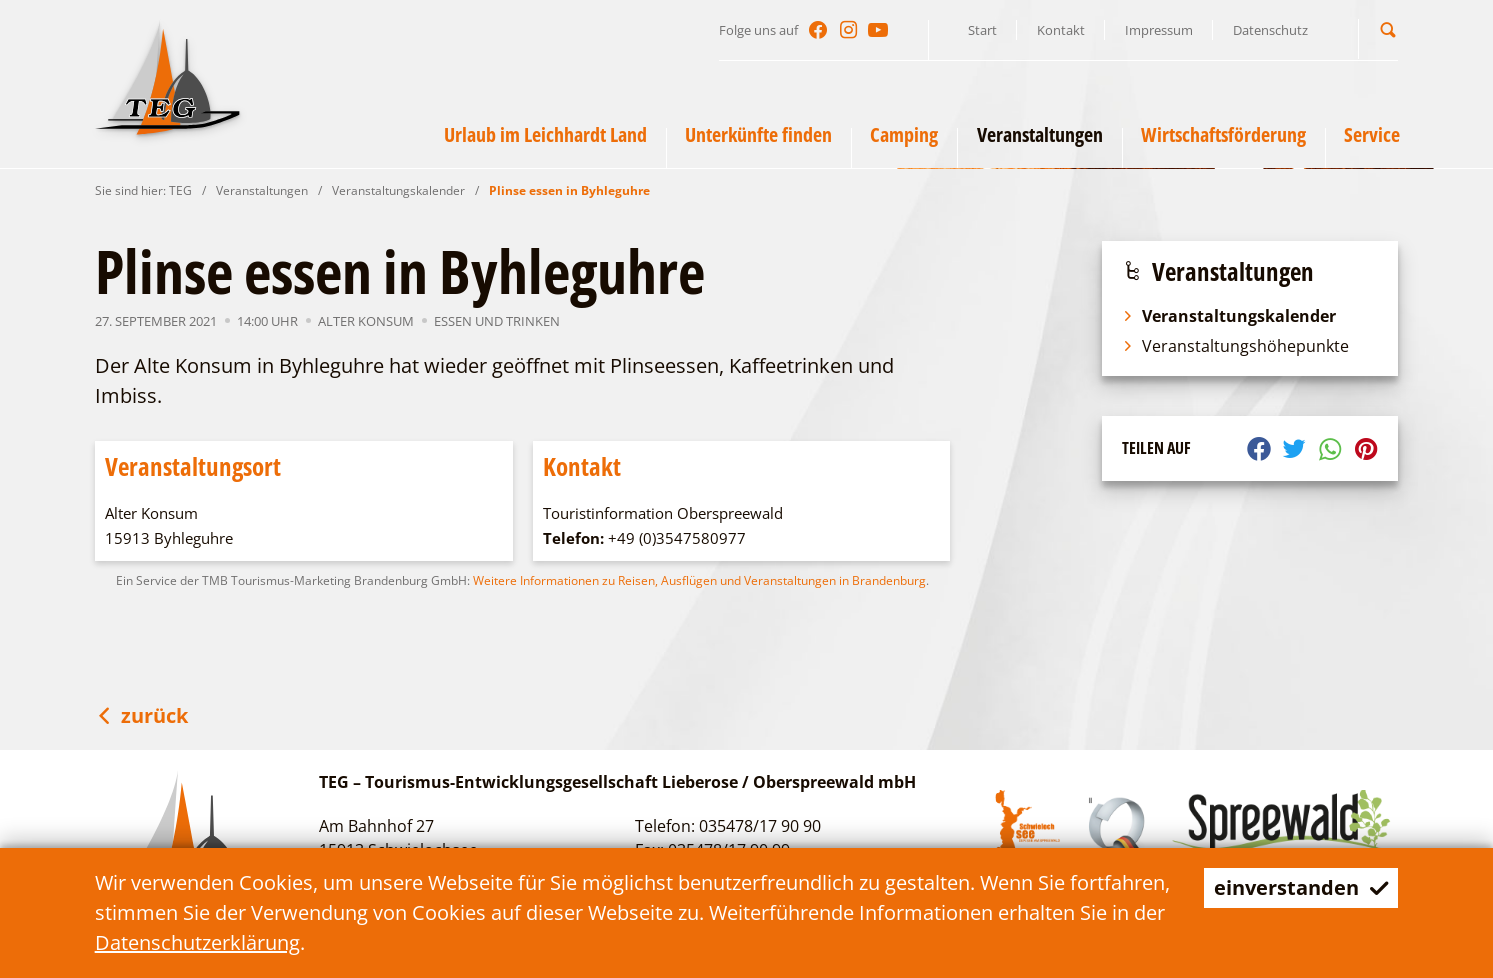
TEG (180, 190)
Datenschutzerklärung (197, 942)
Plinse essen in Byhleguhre (569, 190)
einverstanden (1300, 887)
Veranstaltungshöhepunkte (1235, 346)
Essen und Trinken (497, 321)
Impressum (1159, 30)
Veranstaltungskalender (398, 190)
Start (982, 30)
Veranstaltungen (262, 190)
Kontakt (1061, 30)
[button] (1388, 29)
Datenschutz (1270, 30)
